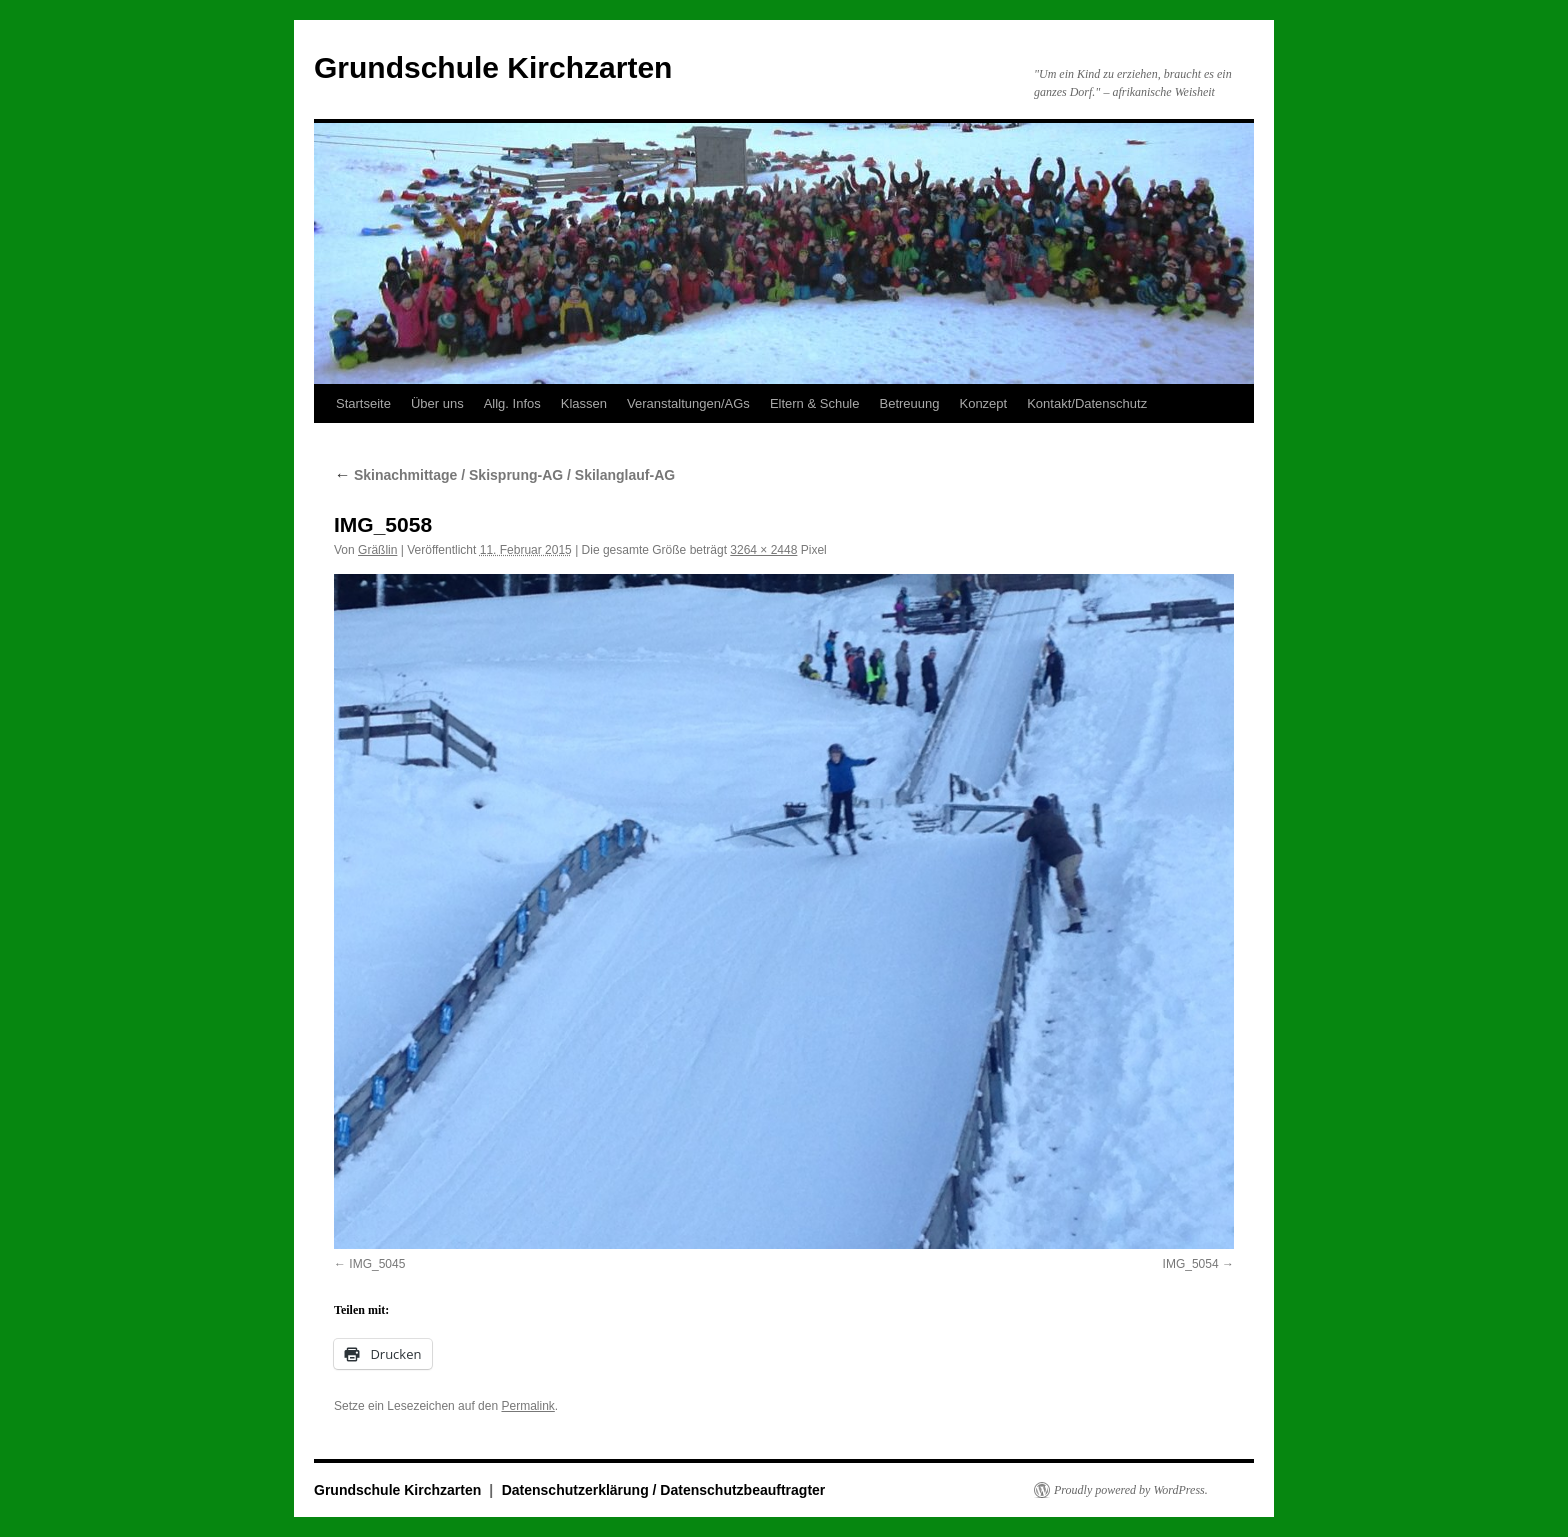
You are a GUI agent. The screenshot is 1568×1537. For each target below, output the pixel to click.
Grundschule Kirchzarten (493, 67)
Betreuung (909, 403)
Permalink (527, 1406)
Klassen (584, 403)
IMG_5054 (1191, 1264)
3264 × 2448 (763, 550)
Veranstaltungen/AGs (688, 403)
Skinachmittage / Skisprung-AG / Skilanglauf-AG (504, 475)
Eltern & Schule (815, 403)
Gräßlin (377, 550)
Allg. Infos (512, 403)
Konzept (983, 403)
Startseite (363, 403)
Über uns (437, 403)
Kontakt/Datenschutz (1087, 403)
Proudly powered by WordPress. (1131, 1490)
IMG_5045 (377, 1264)
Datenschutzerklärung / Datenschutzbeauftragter (664, 1490)
